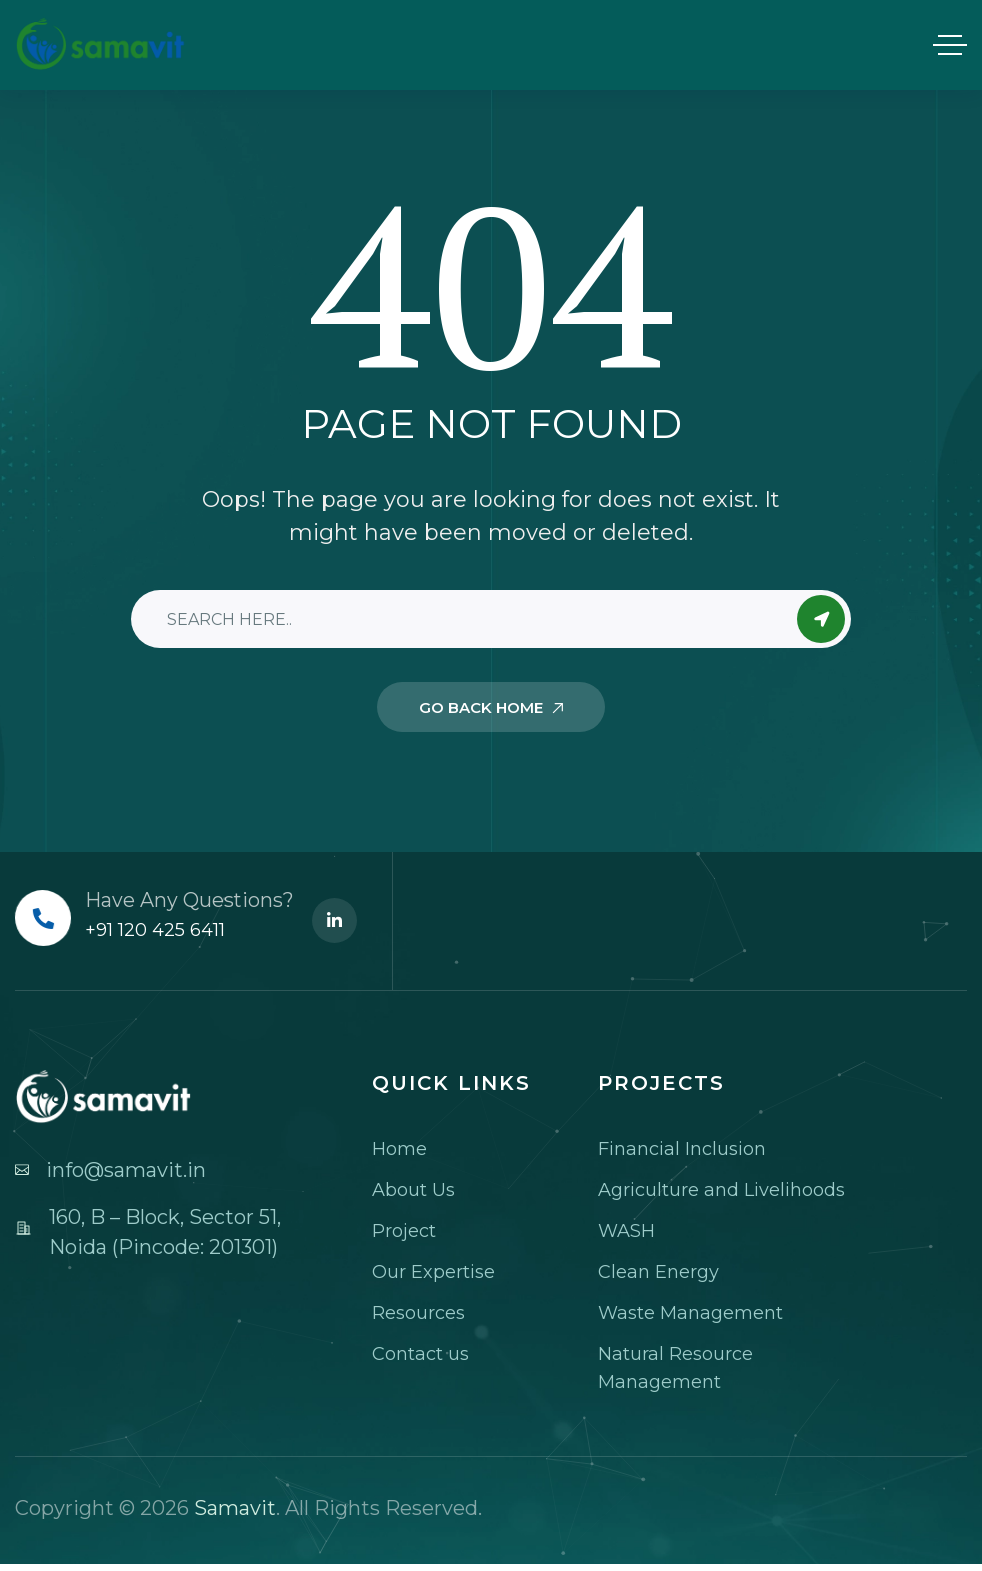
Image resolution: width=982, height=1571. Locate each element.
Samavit (235, 1508)
